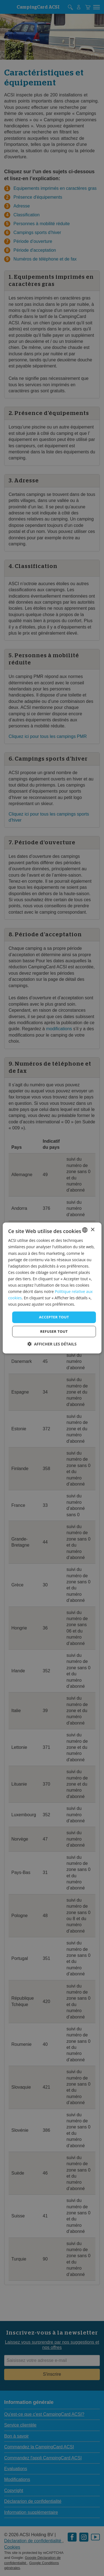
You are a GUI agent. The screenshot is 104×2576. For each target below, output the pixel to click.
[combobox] (85, 1230)
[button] (52, 1344)
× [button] (92, 1229)
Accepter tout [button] (54, 1317)
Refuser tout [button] (54, 1331)
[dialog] (51, 1288)
